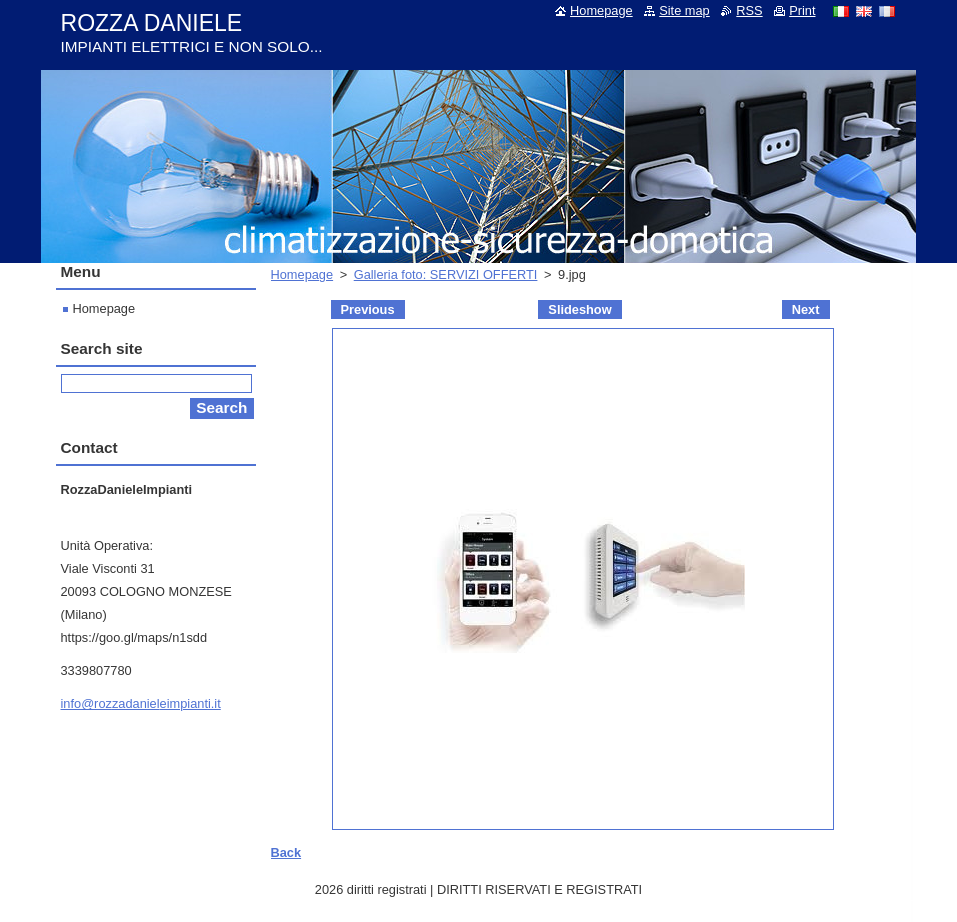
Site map (684, 10)
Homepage (302, 274)
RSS (749, 10)
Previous (368, 309)
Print (802, 10)
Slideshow (579, 309)
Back (286, 852)
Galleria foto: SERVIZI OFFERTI (446, 274)
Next (806, 309)
